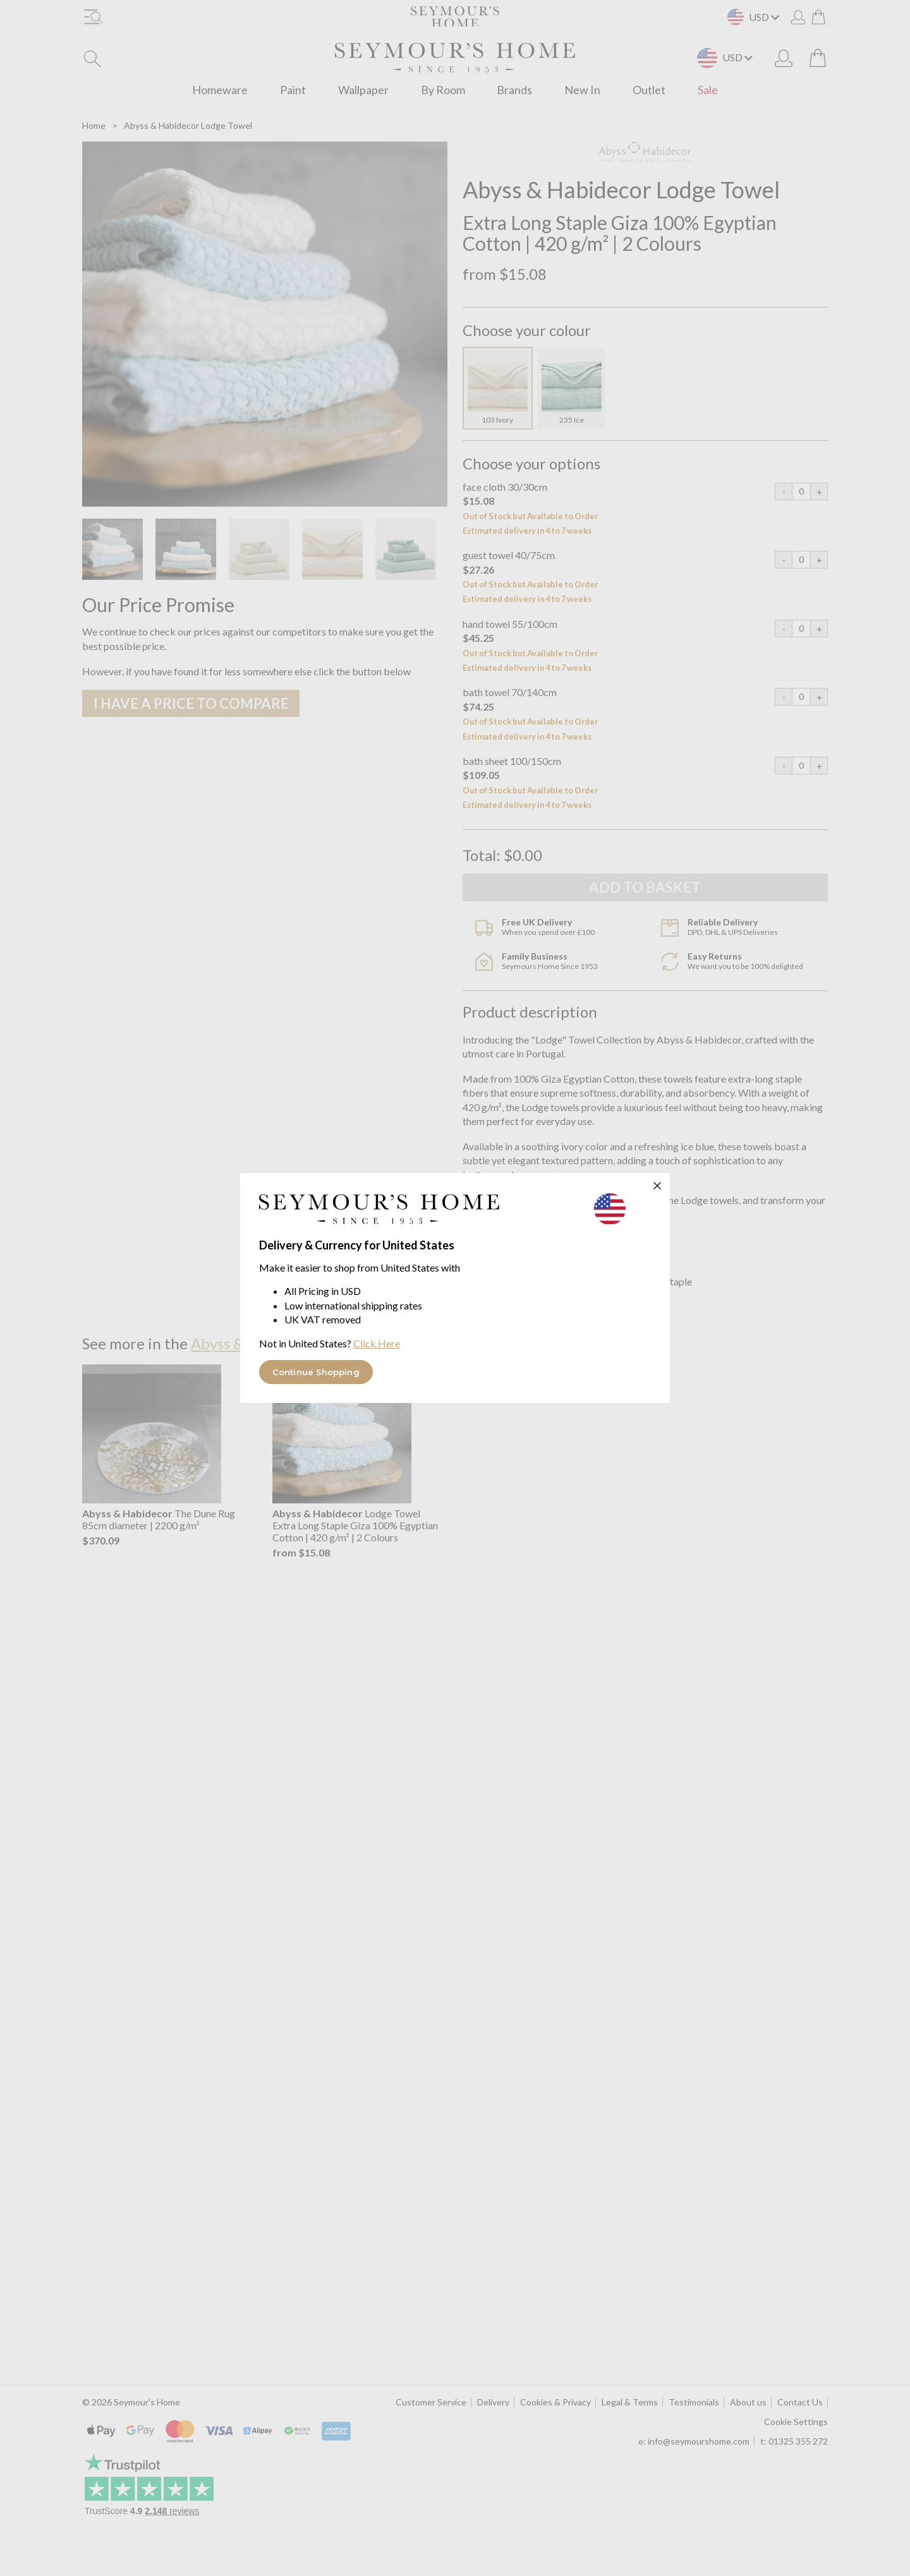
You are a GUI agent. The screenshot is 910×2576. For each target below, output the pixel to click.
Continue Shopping (316, 1372)
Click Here (376, 1343)
